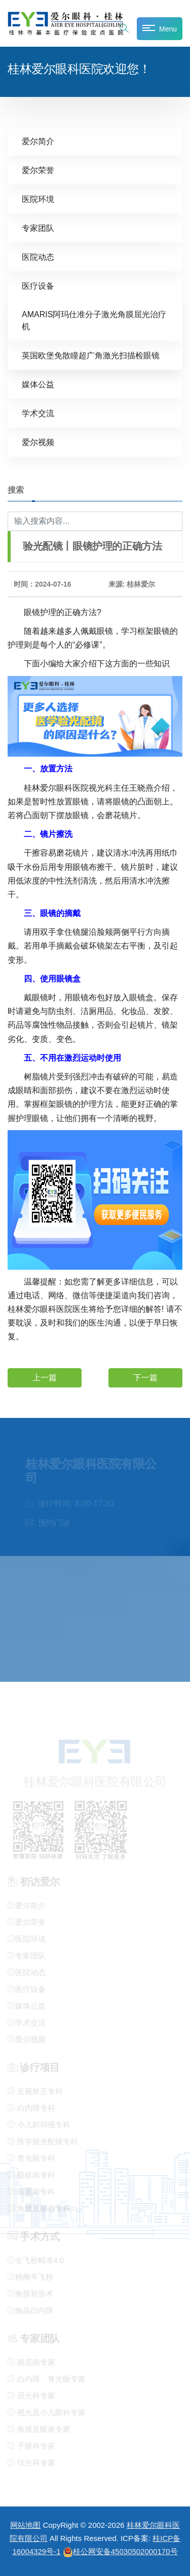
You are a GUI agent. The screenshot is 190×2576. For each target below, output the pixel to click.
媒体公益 (38, 384)
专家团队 (38, 227)
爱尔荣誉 (38, 169)
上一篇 (44, 1377)
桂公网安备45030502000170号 (120, 2551)
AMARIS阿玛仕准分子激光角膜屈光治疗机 (94, 320)
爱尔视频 (38, 441)
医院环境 (38, 198)
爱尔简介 (38, 141)
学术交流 (38, 413)
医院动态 (38, 256)
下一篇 (145, 1377)
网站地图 (25, 2525)
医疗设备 (38, 285)
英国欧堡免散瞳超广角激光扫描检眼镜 (91, 355)
